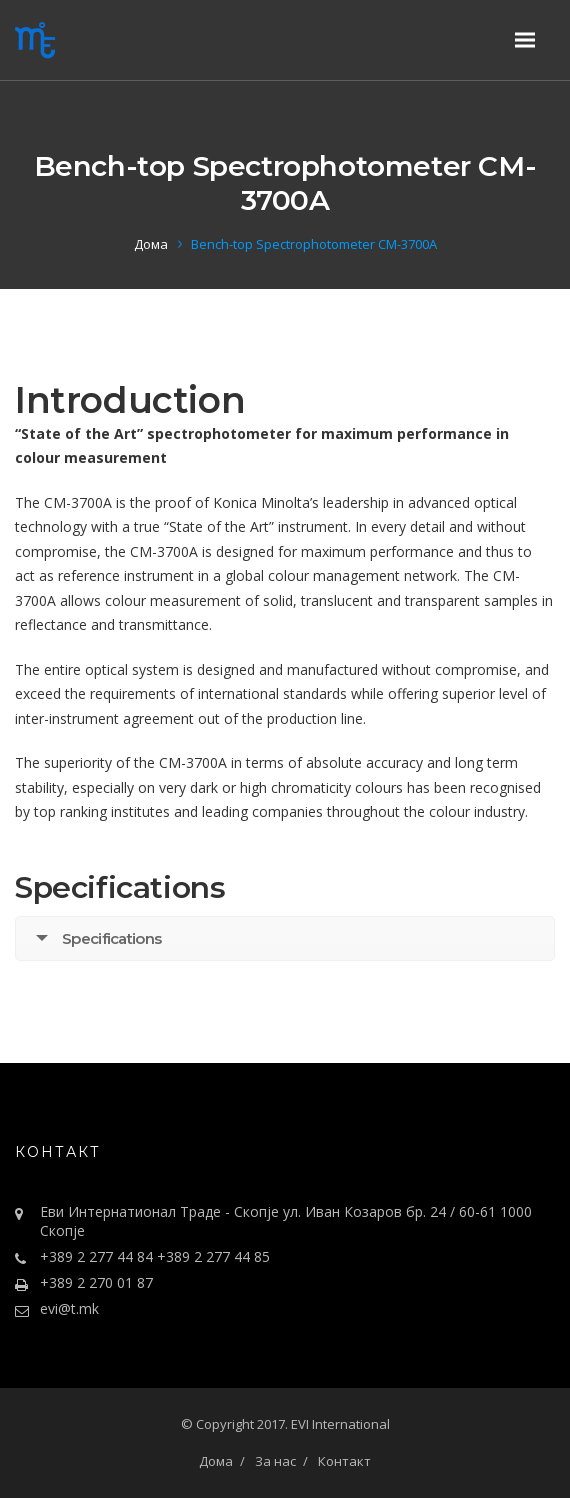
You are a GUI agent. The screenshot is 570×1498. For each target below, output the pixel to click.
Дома (151, 244)
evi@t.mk (69, 1308)
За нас (275, 1461)
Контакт (344, 1461)
